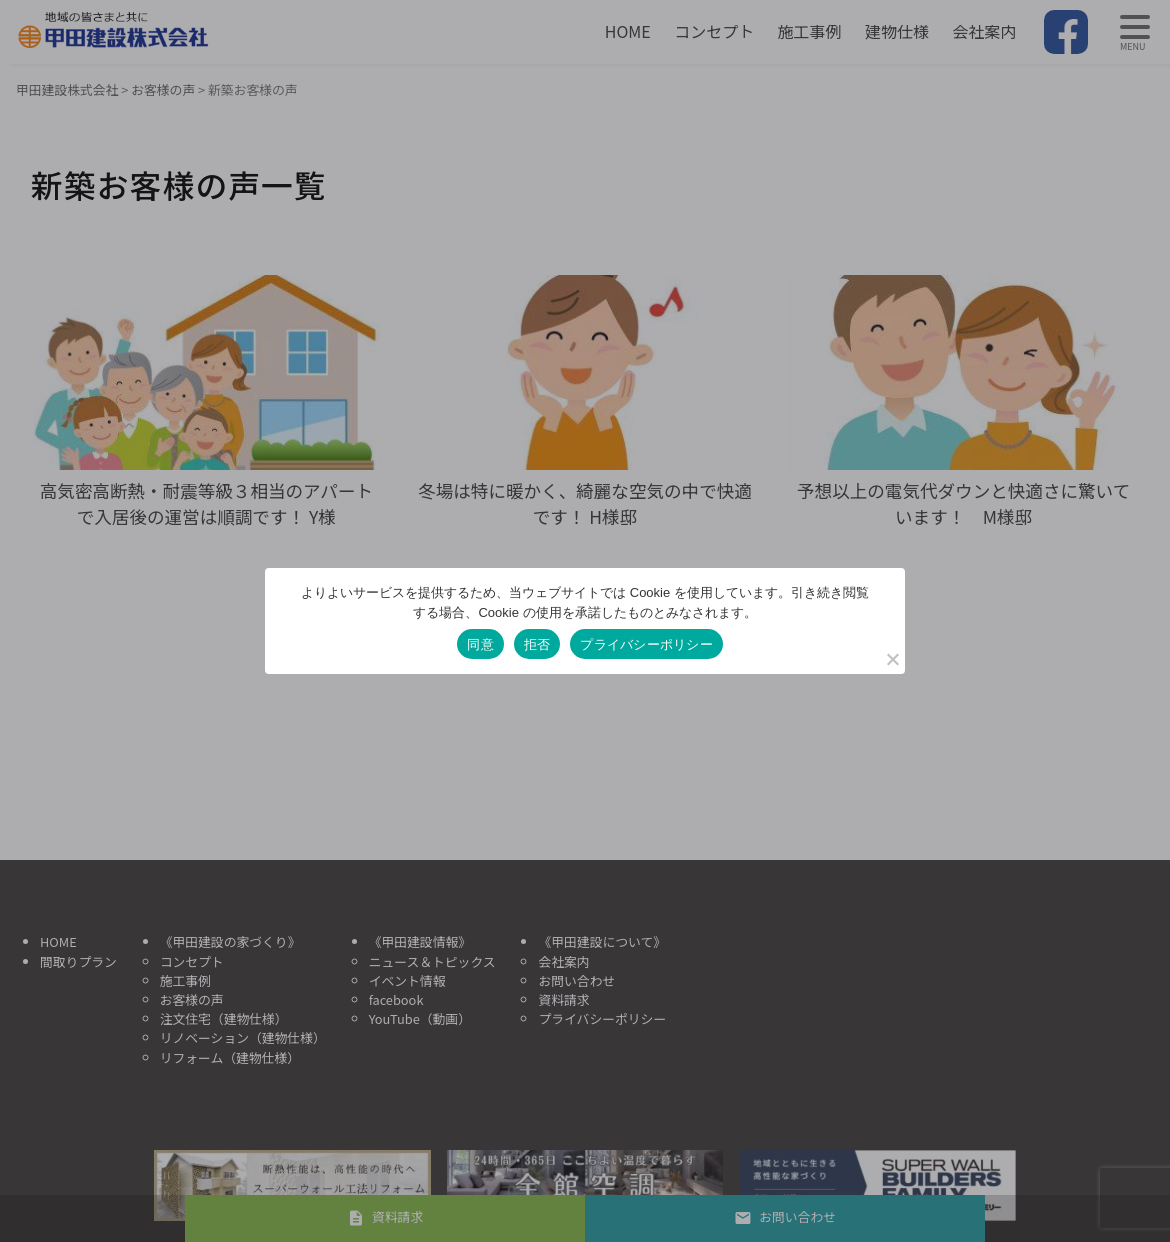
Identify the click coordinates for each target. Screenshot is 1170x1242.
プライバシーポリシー (646, 644)
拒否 (537, 644)
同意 (480, 644)
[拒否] (892, 659)
